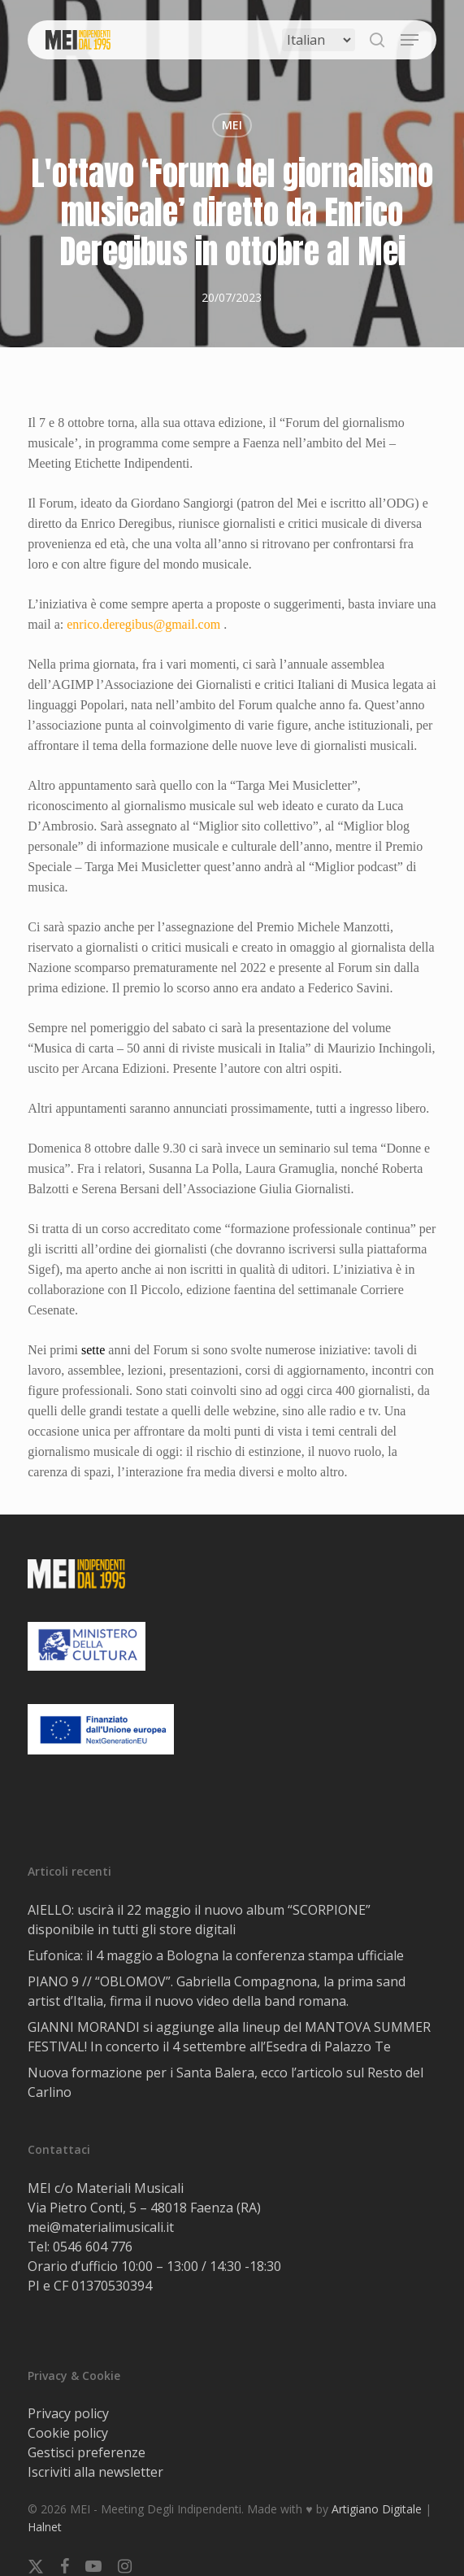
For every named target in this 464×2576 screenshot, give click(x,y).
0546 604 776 (92, 2247)
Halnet (45, 2527)
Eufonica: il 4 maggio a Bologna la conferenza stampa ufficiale (216, 1955)
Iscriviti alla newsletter (95, 2472)
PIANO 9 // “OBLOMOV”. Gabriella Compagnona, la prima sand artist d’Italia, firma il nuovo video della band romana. (216, 1991)
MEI (232, 125)
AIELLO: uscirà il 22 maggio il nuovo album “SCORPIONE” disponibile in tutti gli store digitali (199, 1919)
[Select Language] (318, 39)
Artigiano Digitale (377, 2509)
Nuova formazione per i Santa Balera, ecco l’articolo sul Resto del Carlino (225, 2082)
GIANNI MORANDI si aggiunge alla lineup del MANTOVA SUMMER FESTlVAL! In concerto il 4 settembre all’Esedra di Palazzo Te (229, 2036)
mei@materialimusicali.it (101, 2227)
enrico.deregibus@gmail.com (143, 624)
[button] (409, 40)
